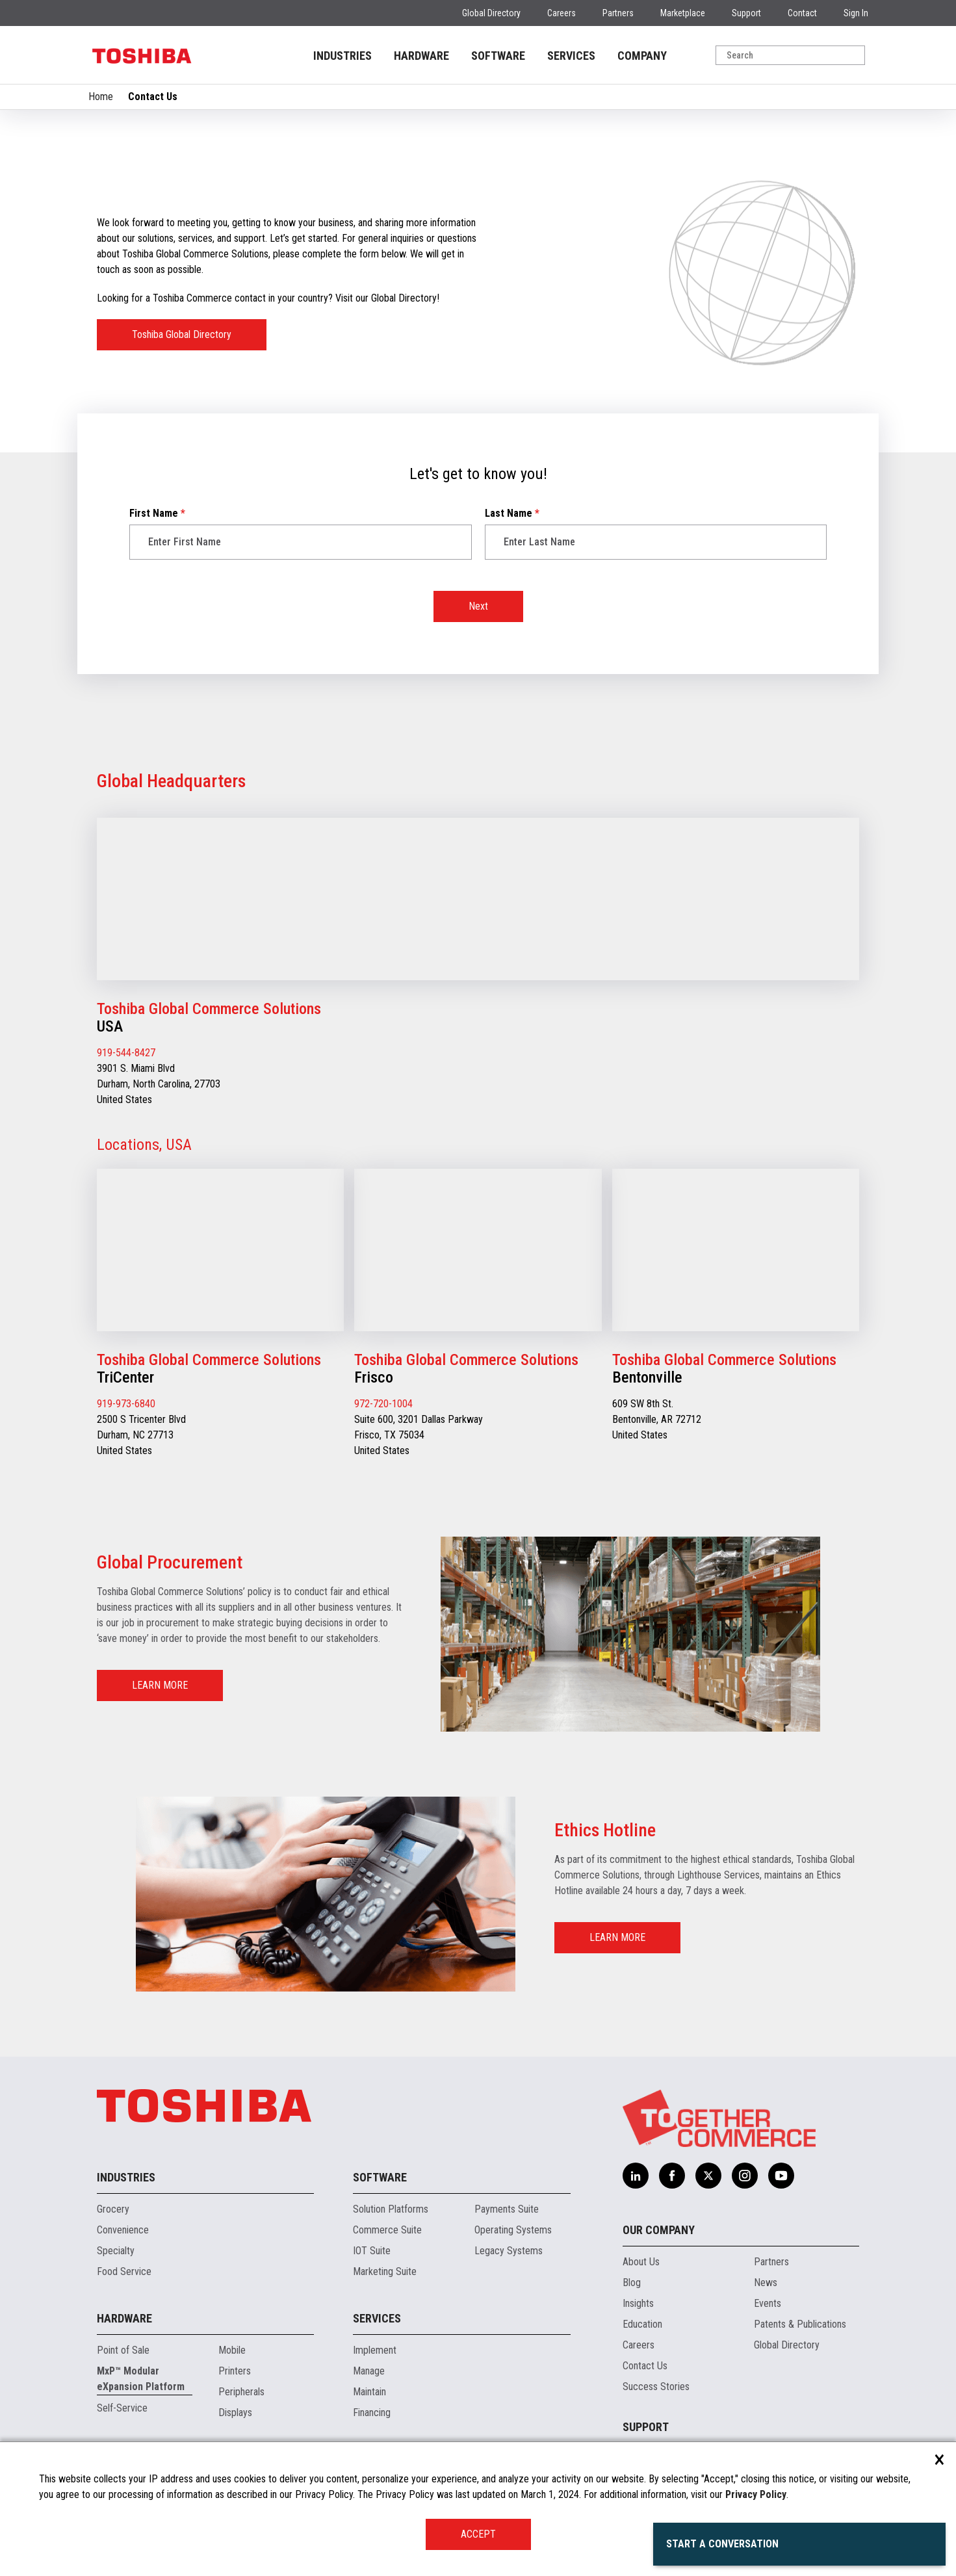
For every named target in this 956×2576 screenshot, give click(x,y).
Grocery (113, 2209)
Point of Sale (123, 2350)
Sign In (856, 13)
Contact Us (645, 2366)
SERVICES (571, 55)
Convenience (123, 2230)
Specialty (116, 2250)
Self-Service (122, 2408)
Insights (638, 2303)
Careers (561, 13)
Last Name (512, 513)
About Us (641, 2262)
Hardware (124, 2318)
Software (380, 2177)
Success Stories (656, 2386)
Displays (235, 2412)
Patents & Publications (800, 2324)
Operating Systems (513, 2230)
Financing (372, 2412)
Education (642, 2324)
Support (746, 13)
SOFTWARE (498, 55)
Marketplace (682, 13)
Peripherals (241, 2392)
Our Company (659, 2230)
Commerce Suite (387, 2230)
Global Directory (491, 13)
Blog (632, 2282)
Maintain (369, 2392)
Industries (126, 2177)
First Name (157, 513)
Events (767, 2303)
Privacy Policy (755, 2494)
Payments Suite (506, 2209)
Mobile (232, 2350)
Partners (618, 13)
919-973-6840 (126, 1404)
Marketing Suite (385, 2271)
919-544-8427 (126, 1053)
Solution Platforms (390, 2209)
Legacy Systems (508, 2250)
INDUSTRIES (342, 55)
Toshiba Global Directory (181, 334)
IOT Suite (372, 2250)
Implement (374, 2350)
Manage (369, 2371)
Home (100, 96)
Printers (234, 2371)
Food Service (124, 2271)
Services (377, 2318)
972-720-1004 (383, 1404)
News (765, 2282)
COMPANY (642, 55)
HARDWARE (421, 55)
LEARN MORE (160, 1685)
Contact (802, 13)
